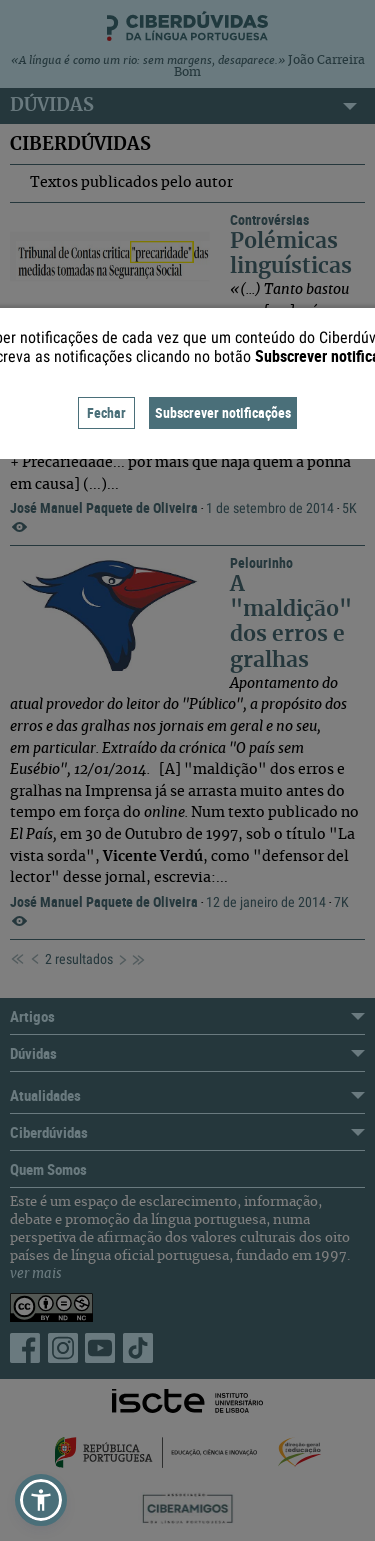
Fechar (106, 412)
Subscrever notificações (223, 412)
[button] (41, 1500)
